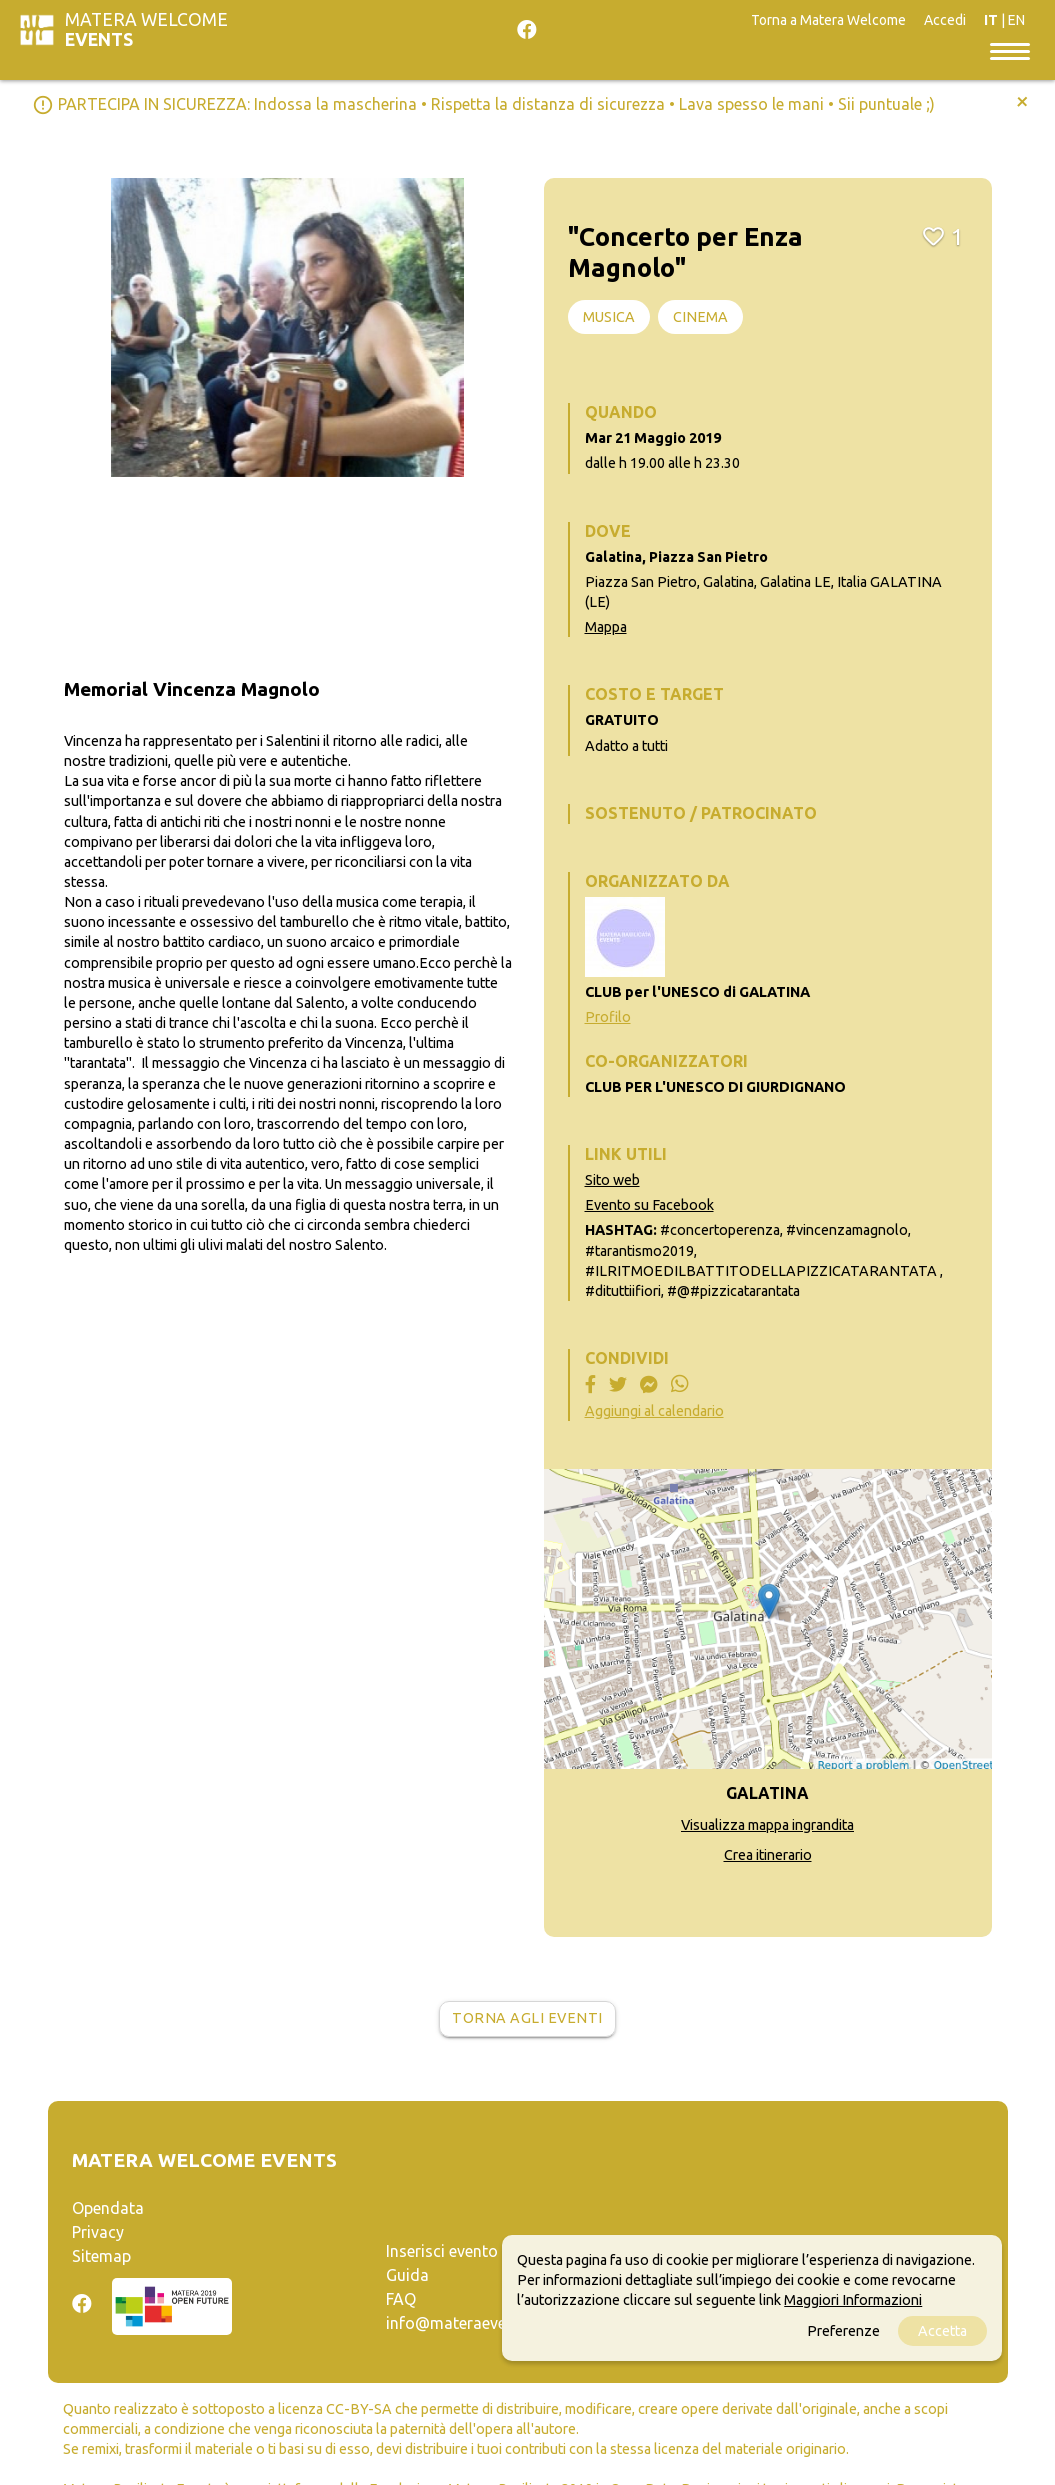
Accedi (945, 20)
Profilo (608, 1017)
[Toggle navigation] (1010, 50)
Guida (407, 2275)
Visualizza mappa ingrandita (767, 1825)
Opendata (108, 2208)
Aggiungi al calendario (654, 1411)
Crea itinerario (768, 1855)
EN (1016, 20)
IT (991, 20)
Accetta (942, 2331)
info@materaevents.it (464, 2323)
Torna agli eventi (527, 2018)
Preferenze (843, 2331)
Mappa (606, 627)
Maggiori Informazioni (853, 2300)
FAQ (401, 2299)
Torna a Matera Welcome (828, 20)
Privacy (98, 2232)
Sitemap (101, 2256)
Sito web (612, 1180)
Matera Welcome (146, 29)
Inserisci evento (442, 2251)
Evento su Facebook (649, 1205)
